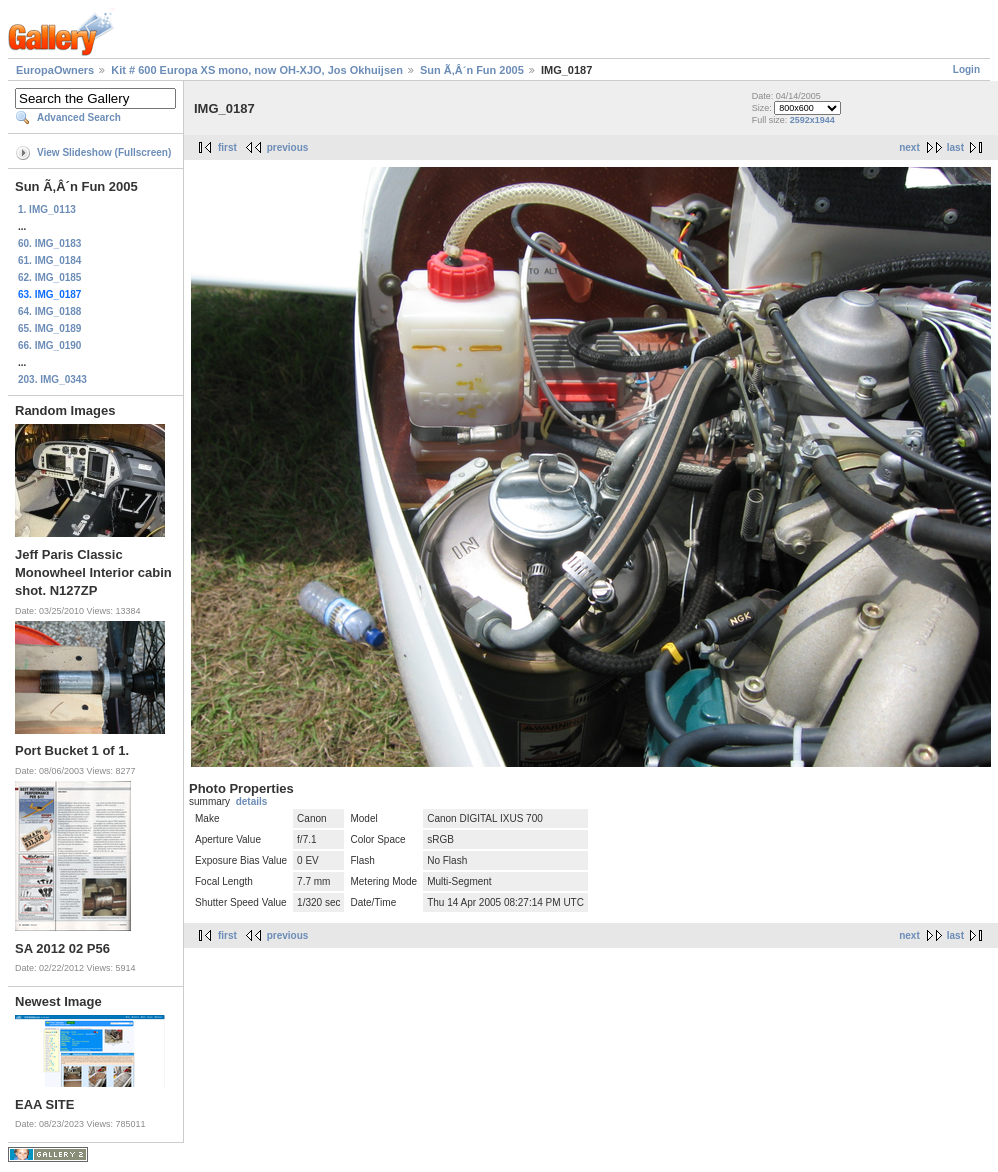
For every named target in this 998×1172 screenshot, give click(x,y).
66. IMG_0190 (49, 345)
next (909, 147)
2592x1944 (812, 120)
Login (966, 69)
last (955, 147)
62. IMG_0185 (49, 277)
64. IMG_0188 (49, 311)
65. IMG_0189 (49, 328)
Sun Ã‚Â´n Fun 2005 (472, 70)
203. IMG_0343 (52, 379)
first (227, 147)
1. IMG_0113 (47, 209)
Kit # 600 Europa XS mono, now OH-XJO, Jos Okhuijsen (257, 70)
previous (288, 147)
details (252, 801)
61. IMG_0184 (49, 260)
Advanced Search (79, 117)
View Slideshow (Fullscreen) (104, 152)
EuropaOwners (55, 70)
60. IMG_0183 (49, 243)
